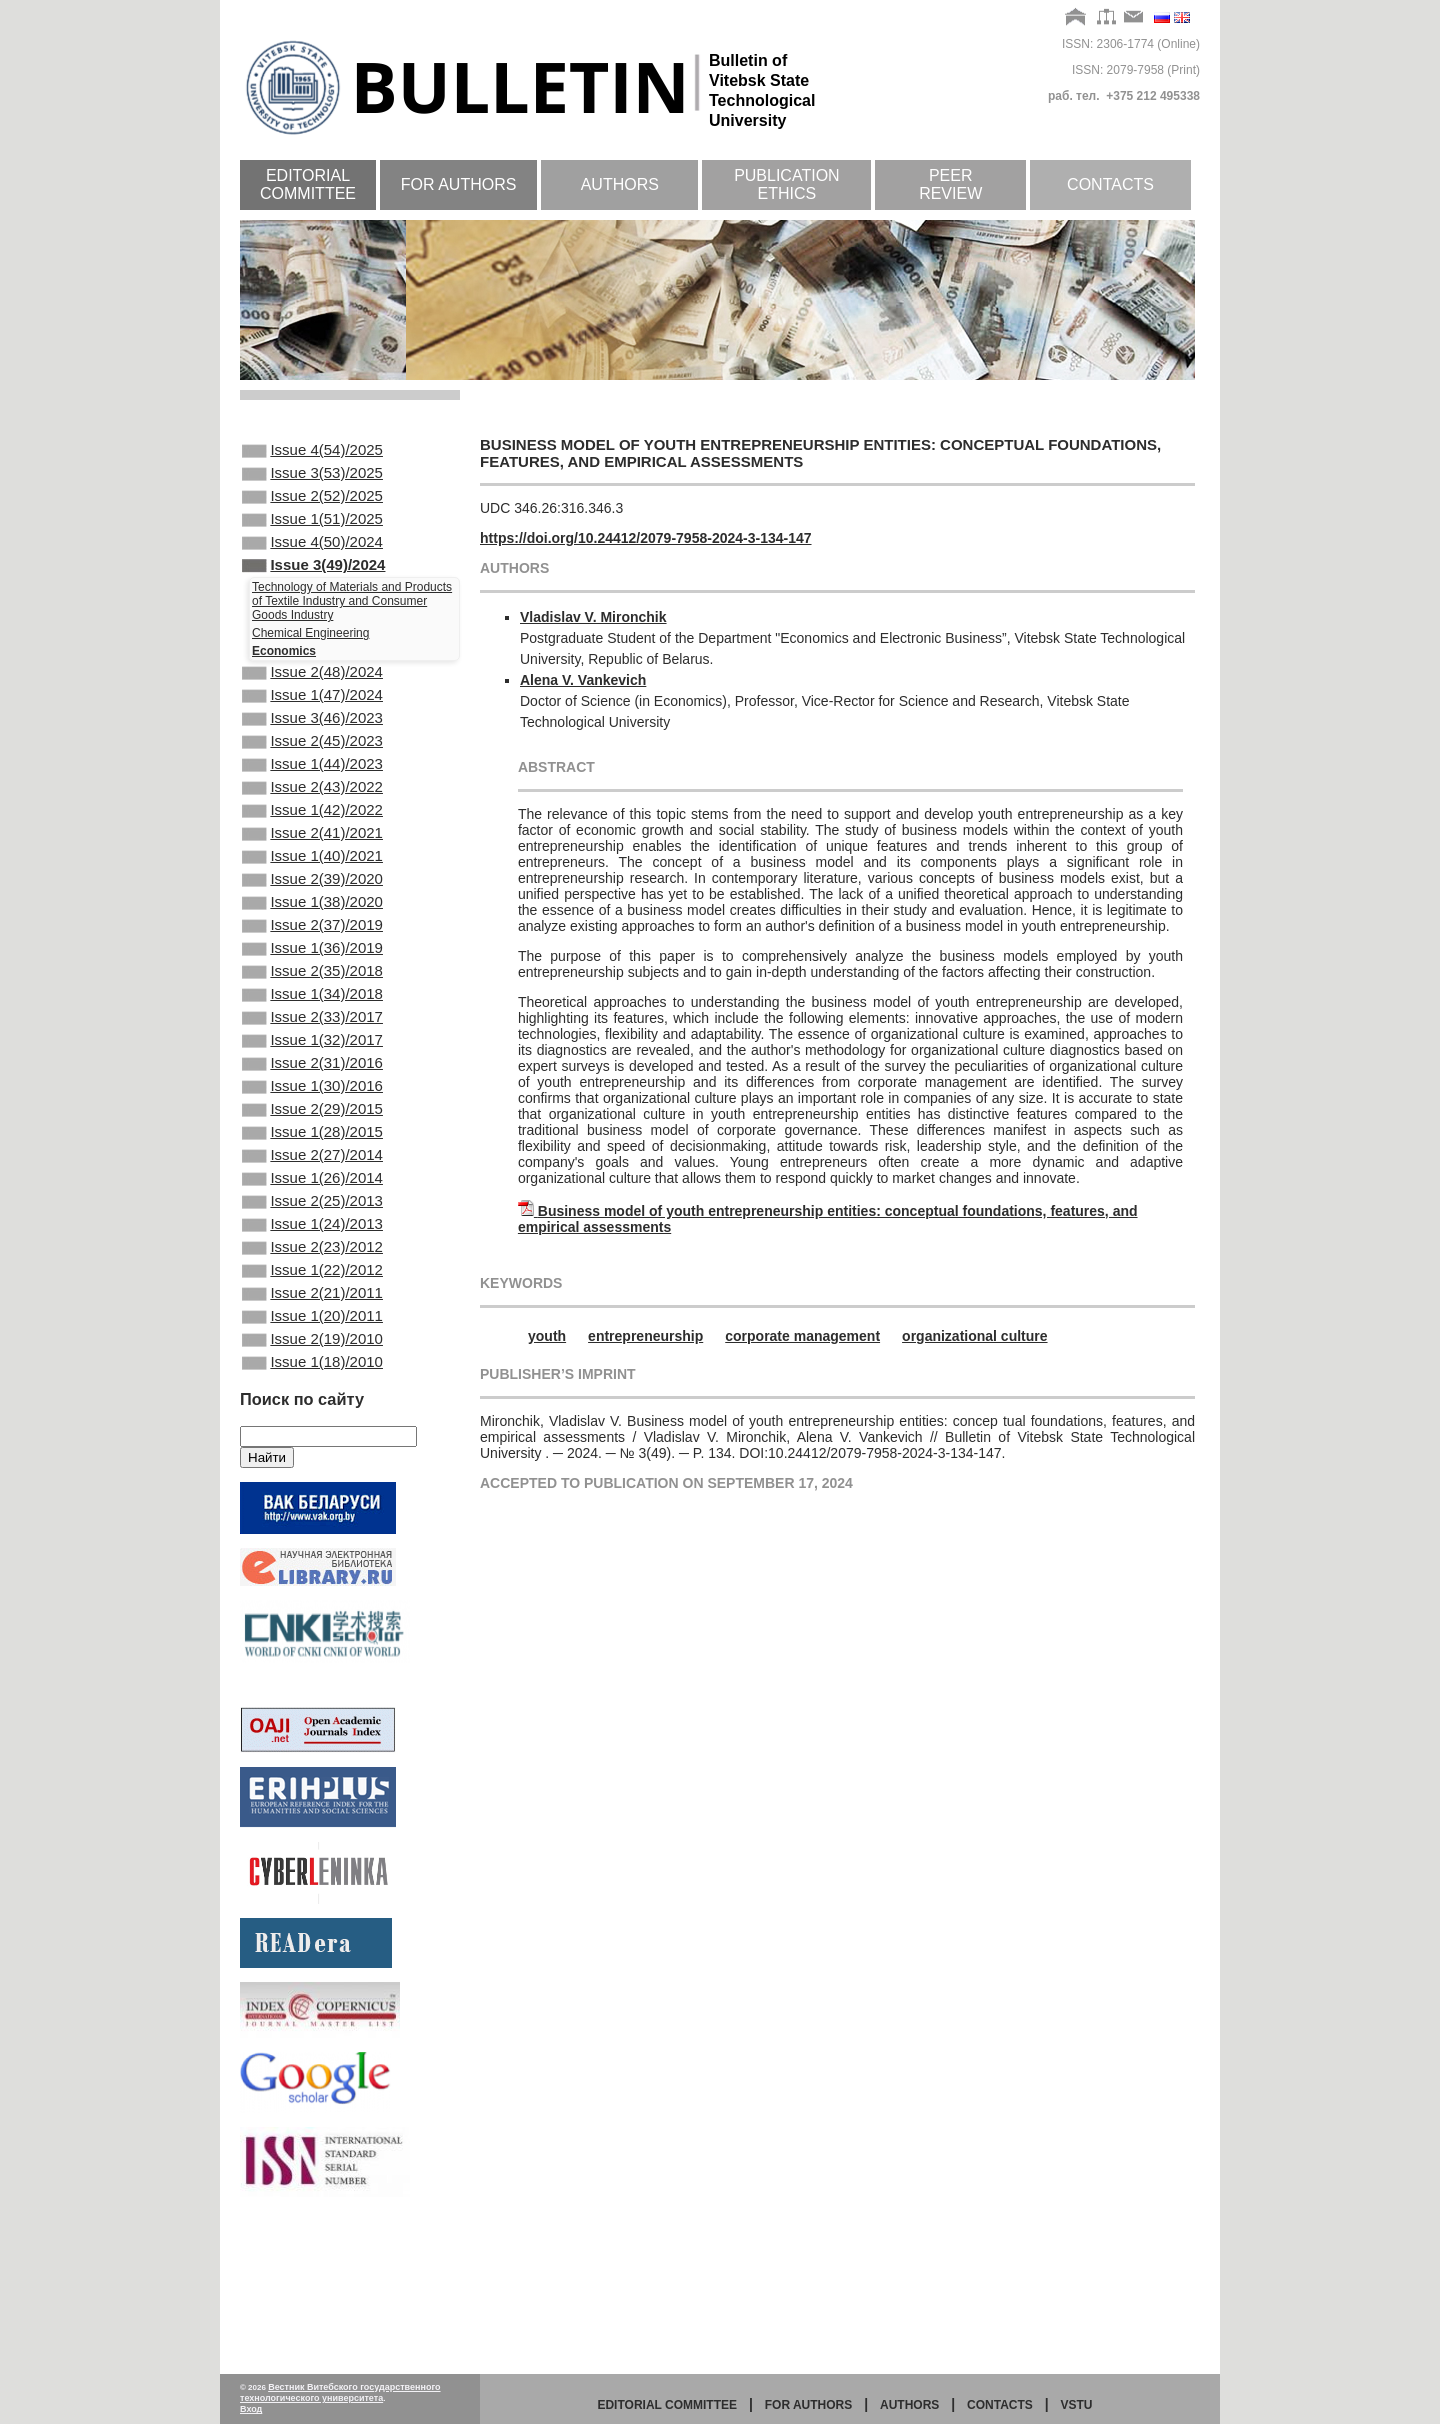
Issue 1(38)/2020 (312, 968)
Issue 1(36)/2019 (312, 1022)
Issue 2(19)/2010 (312, 1481)
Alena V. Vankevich (583, 680)
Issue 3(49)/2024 (313, 587)
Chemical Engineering (310, 657)
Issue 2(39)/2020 (312, 941)
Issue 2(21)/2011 (312, 1427)
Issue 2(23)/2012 (312, 1373)
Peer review (950, 184)
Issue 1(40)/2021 (312, 914)
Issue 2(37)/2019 (312, 995)
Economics (284, 675)
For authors (459, 184)
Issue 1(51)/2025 (312, 533)
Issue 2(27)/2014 (312, 1265)
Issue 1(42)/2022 (312, 860)
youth (547, 1336)
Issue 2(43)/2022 (312, 833)
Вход (251, 2409)
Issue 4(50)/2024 (312, 560)
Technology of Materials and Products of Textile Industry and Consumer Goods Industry (352, 625)
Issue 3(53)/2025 (312, 479)
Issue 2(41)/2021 (312, 887)
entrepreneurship (645, 1336)
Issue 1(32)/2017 (312, 1130)
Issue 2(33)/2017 (312, 1103)
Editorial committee (308, 184)
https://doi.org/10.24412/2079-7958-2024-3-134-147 (646, 538)
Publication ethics (787, 184)
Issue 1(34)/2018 (312, 1076)
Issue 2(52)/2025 (312, 506)
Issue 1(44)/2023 (312, 806)
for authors (809, 2405)
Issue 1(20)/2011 (312, 1454)
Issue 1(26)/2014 (312, 1292)
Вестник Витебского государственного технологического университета (340, 2392)
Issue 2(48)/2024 (312, 698)
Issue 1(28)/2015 (312, 1238)
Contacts (1110, 184)
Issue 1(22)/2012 (312, 1400)
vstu (1077, 2405)
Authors (620, 184)
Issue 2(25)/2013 (312, 1319)
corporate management (802, 1336)
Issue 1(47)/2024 (312, 725)
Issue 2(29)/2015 (312, 1211)
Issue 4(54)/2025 (312, 452)
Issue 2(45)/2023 (312, 779)
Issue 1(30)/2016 (312, 1184)
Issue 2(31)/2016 (312, 1157)
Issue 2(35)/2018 (312, 1049)
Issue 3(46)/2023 (312, 752)
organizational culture (974, 1336)
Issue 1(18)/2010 (312, 1508)
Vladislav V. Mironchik (593, 617)
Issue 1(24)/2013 (312, 1346)
